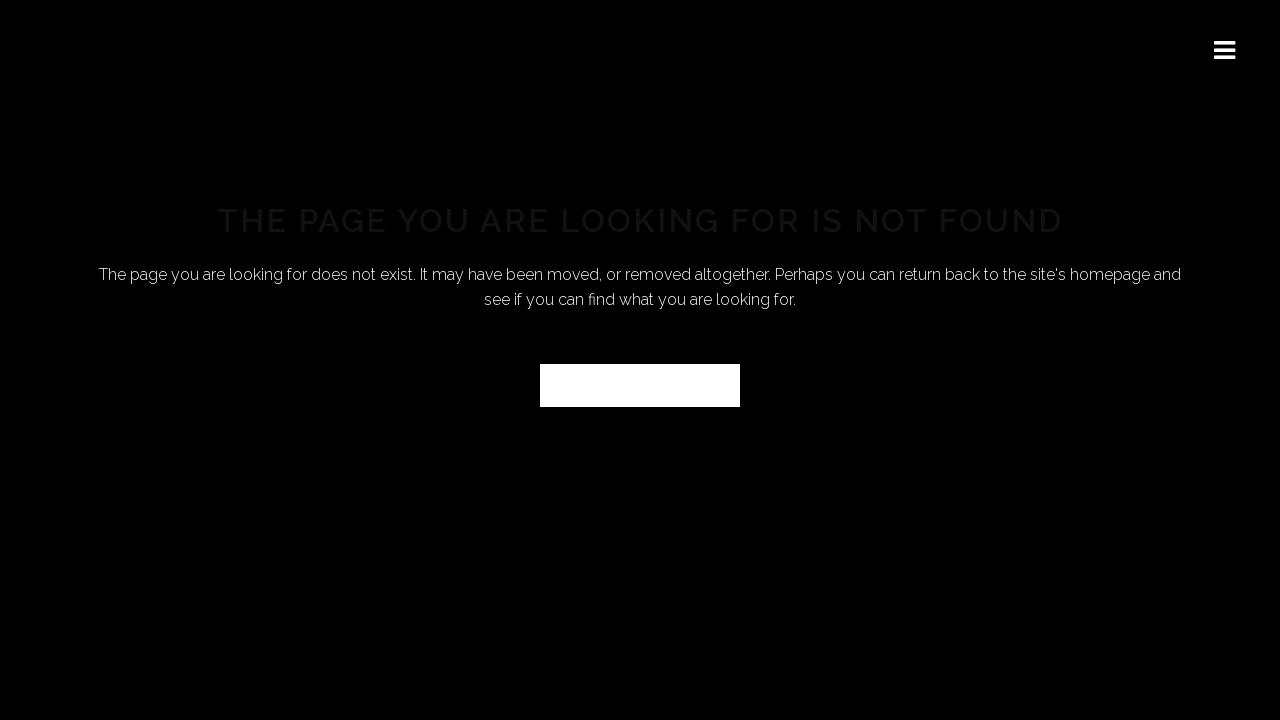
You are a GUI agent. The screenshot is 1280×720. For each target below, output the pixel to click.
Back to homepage (640, 385)
